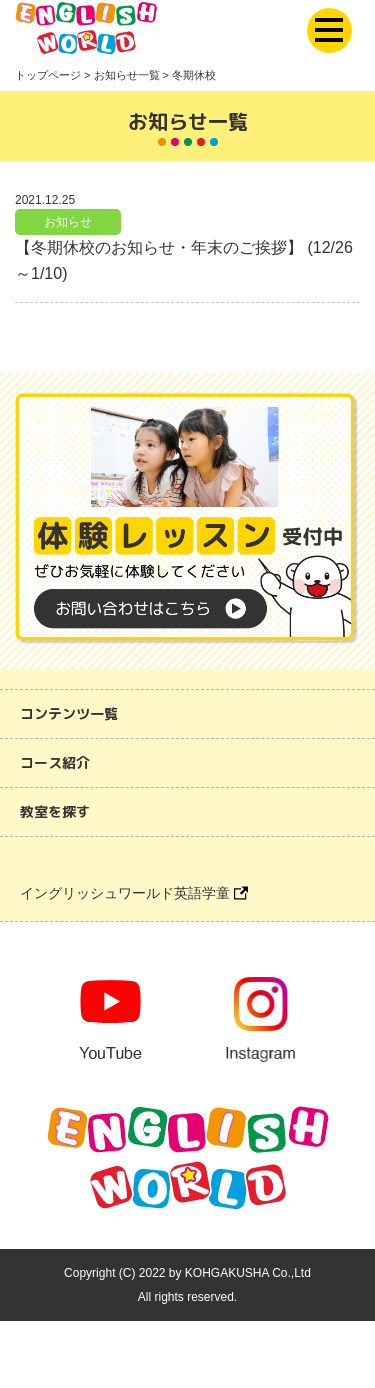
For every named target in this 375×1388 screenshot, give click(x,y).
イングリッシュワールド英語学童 (134, 893)
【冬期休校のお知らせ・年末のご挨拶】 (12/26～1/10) (184, 260)
